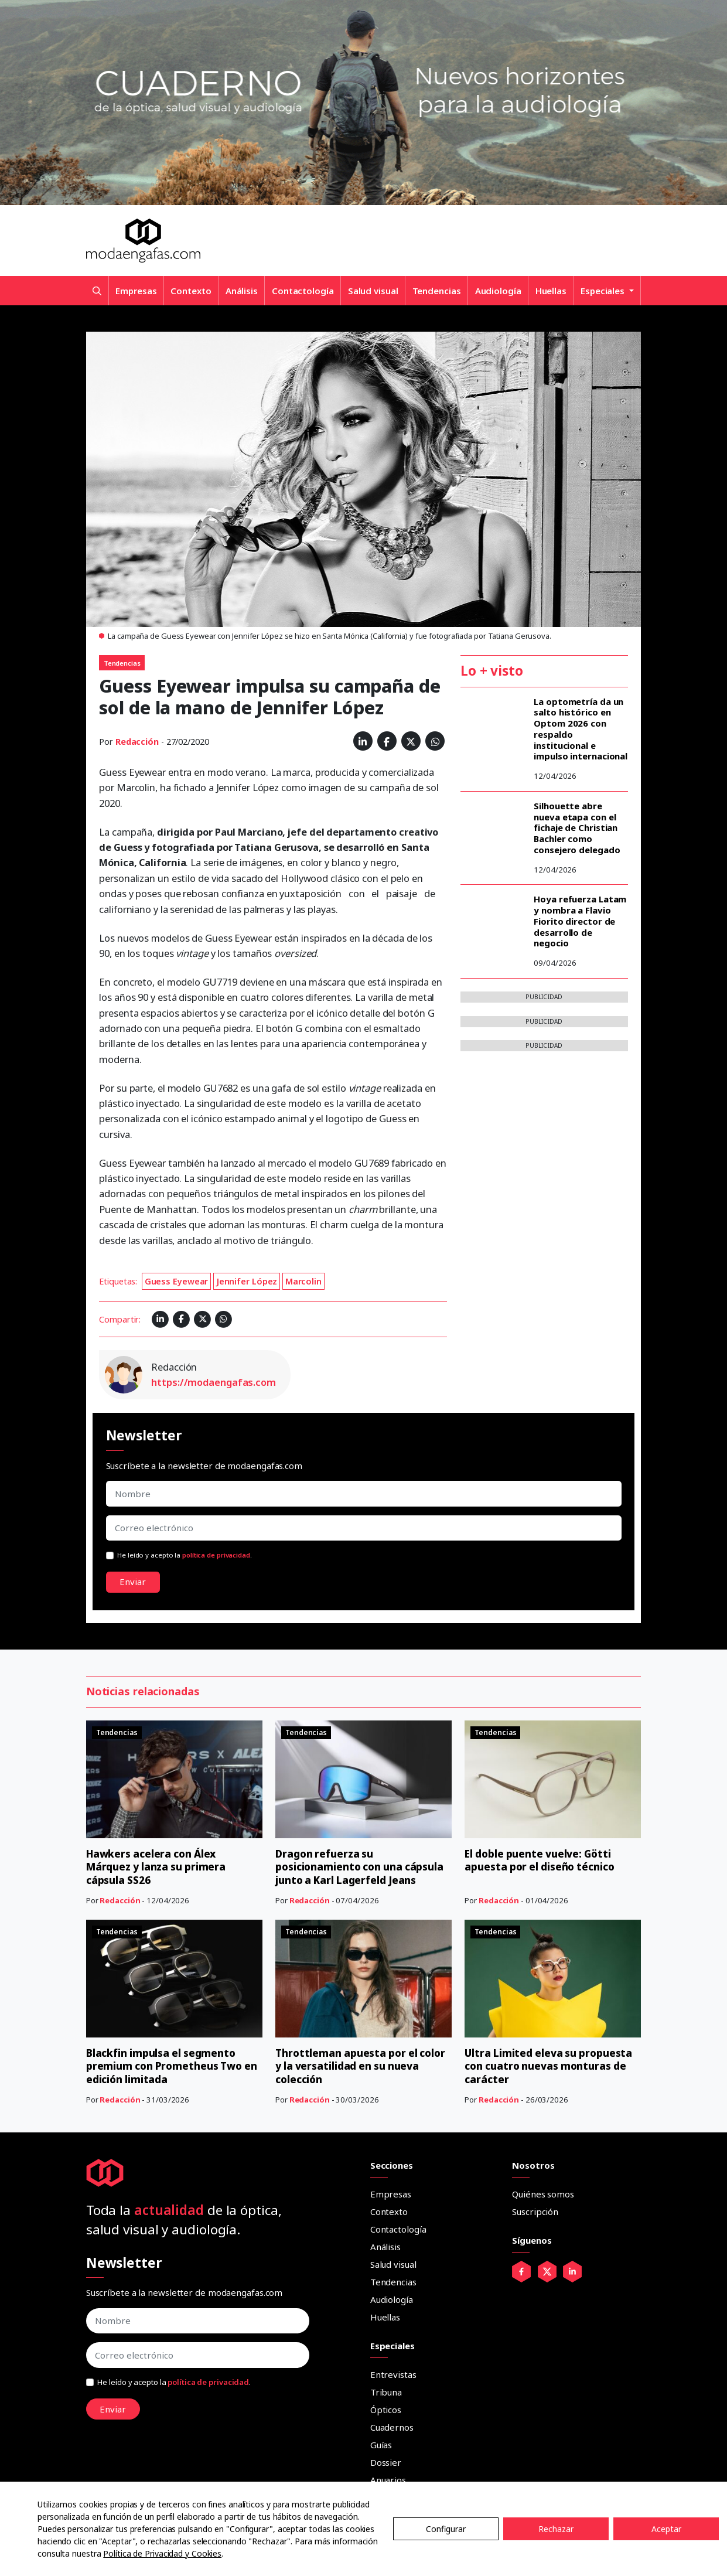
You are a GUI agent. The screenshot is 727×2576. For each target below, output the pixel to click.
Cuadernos (392, 2427)
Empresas (135, 291)
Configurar (446, 2528)
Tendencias (436, 291)
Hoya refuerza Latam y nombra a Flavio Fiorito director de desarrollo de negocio (580, 921)
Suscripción (535, 2211)
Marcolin (303, 1281)
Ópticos (385, 2409)
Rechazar (556, 2528)
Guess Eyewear (177, 1281)
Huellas (550, 291)
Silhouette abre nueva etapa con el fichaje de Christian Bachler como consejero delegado (577, 828)
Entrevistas (393, 2374)
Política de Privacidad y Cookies (162, 2553)
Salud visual (373, 291)
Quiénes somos (543, 2194)
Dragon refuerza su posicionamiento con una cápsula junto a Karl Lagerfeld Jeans (362, 1866)
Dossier (385, 2462)
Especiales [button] (604, 291)
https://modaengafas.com (213, 1382)
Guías (381, 2445)
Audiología (498, 291)
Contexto (190, 291)
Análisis (242, 291)
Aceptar (666, 2528)
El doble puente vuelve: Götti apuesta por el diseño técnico (542, 1860)
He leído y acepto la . (184, 1555)
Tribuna (386, 2392)
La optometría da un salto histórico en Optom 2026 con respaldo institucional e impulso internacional (580, 729)
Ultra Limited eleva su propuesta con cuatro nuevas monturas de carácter (550, 2066)
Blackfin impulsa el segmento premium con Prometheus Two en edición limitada (166, 2066)
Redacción (137, 741)
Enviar (133, 1581)
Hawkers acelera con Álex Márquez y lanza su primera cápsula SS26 (158, 1866)
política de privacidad (216, 1555)
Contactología (303, 291)
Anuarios (388, 2480)
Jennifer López (247, 1281)
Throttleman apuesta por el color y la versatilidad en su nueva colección (363, 2066)
